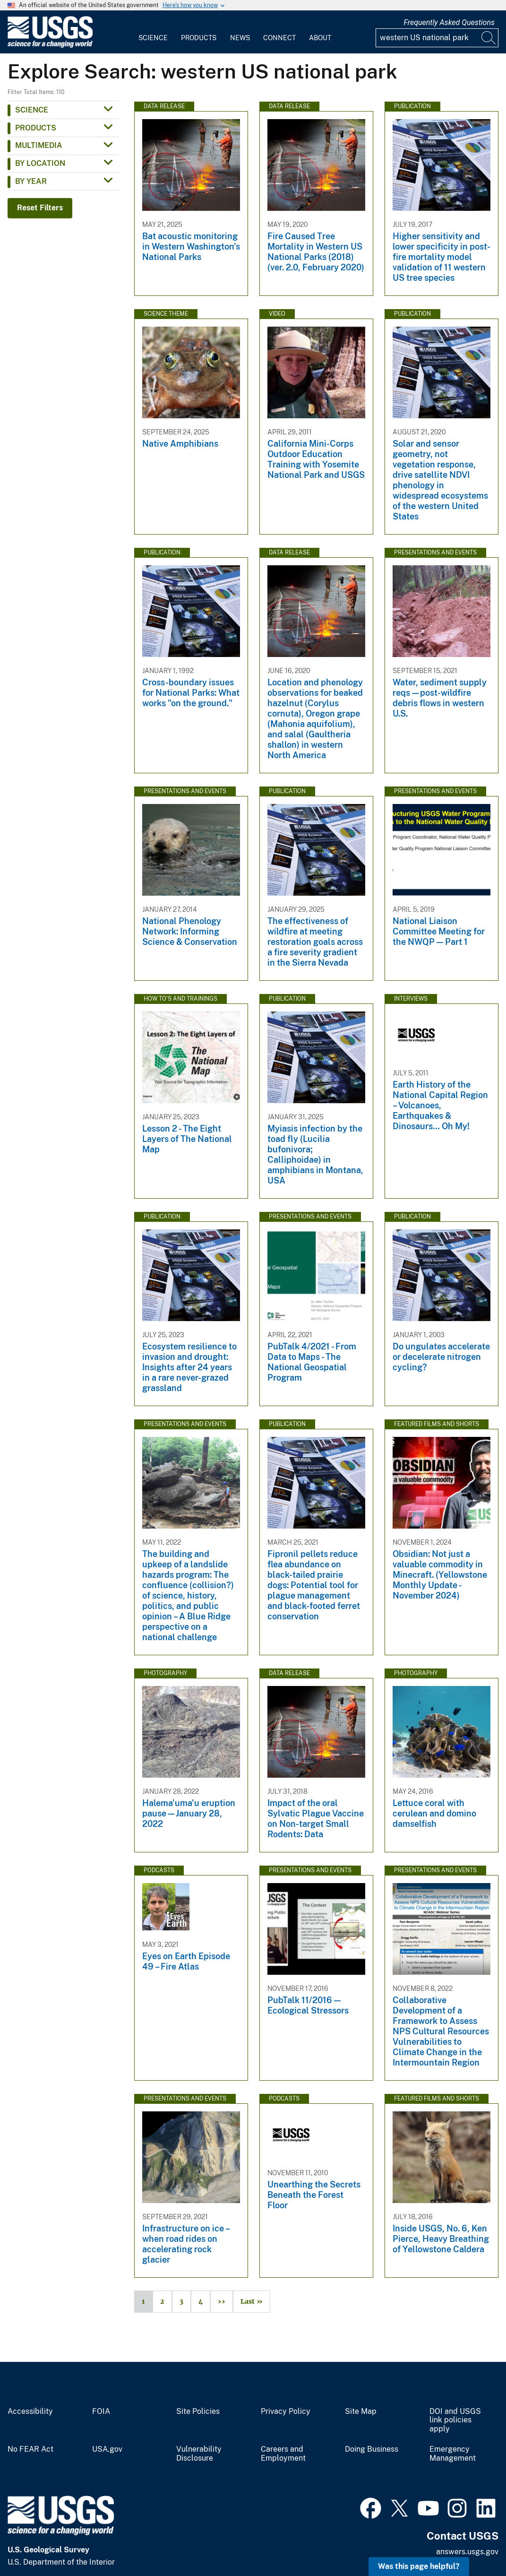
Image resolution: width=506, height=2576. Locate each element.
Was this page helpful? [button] (419, 2566)
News (240, 38)
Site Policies (198, 2411)
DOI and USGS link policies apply (455, 2420)
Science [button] (31, 109)
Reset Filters (40, 207)
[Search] (489, 37)
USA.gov (107, 2449)
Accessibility (30, 2411)
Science (153, 38)
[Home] (50, 45)
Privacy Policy (285, 2411)
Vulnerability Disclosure (199, 2454)
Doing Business (371, 2449)
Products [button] (35, 127)
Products (198, 38)
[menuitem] (153, 32)
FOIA (101, 2411)
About (320, 38)
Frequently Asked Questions (449, 22)
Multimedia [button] (38, 145)
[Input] (437, 37)
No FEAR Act (30, 2449)
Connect (279, 38)
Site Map (361, 2411)
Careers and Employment (283, 2454)
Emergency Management (452, 2454)
